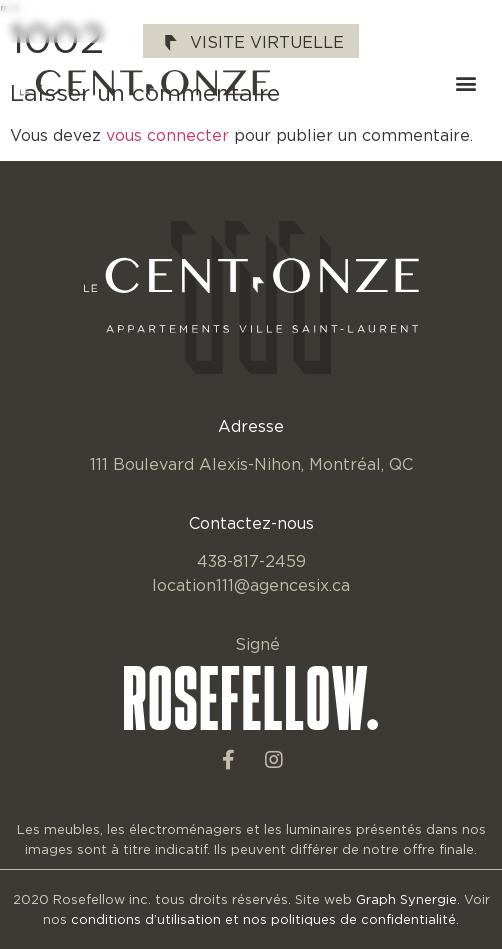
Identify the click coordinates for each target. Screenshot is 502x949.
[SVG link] (145, 83)
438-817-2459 (251, 561)
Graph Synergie (406, 899)
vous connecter (167, 135)
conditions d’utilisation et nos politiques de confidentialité (263, 919)
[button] (465, 83)
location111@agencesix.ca (251, 585)
